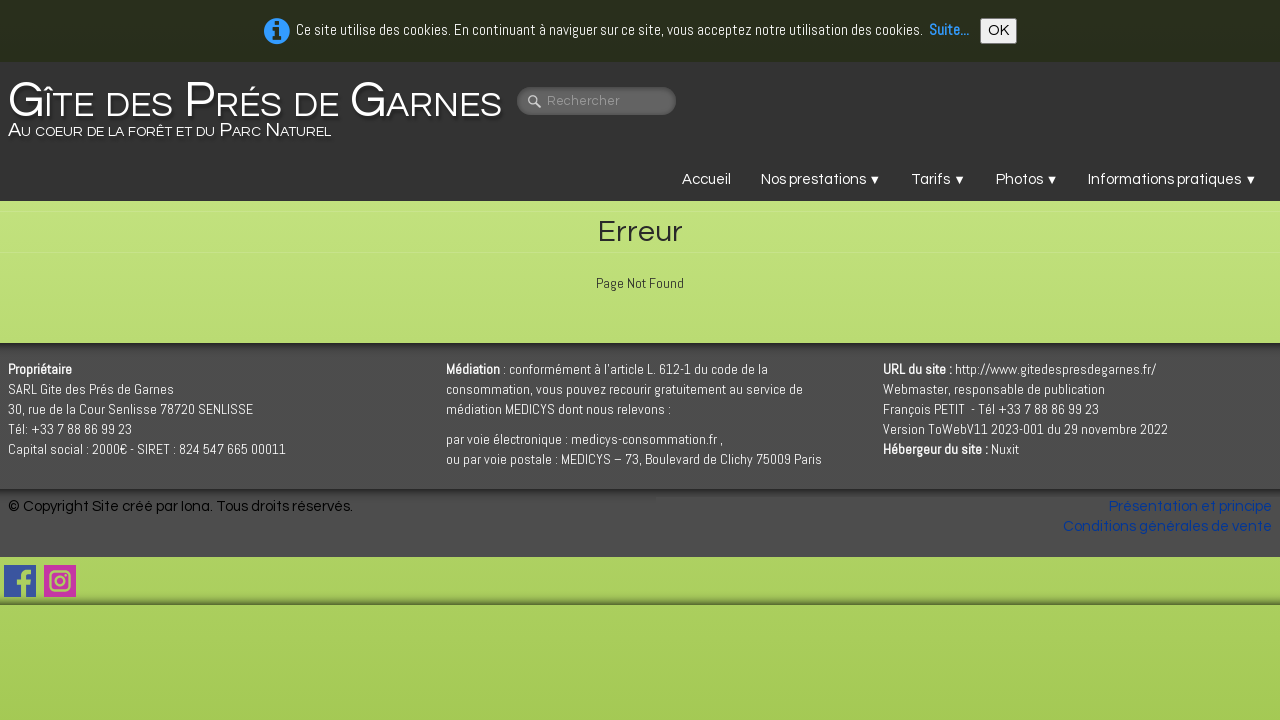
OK (998, 30)
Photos (1027, 179)
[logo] (262, 111)
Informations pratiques (1172, 179)
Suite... (949, 29)
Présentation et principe (1190, 506)
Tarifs (938, 179)
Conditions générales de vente (1167, 526)
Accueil (706, 179)
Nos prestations (821, 179)
